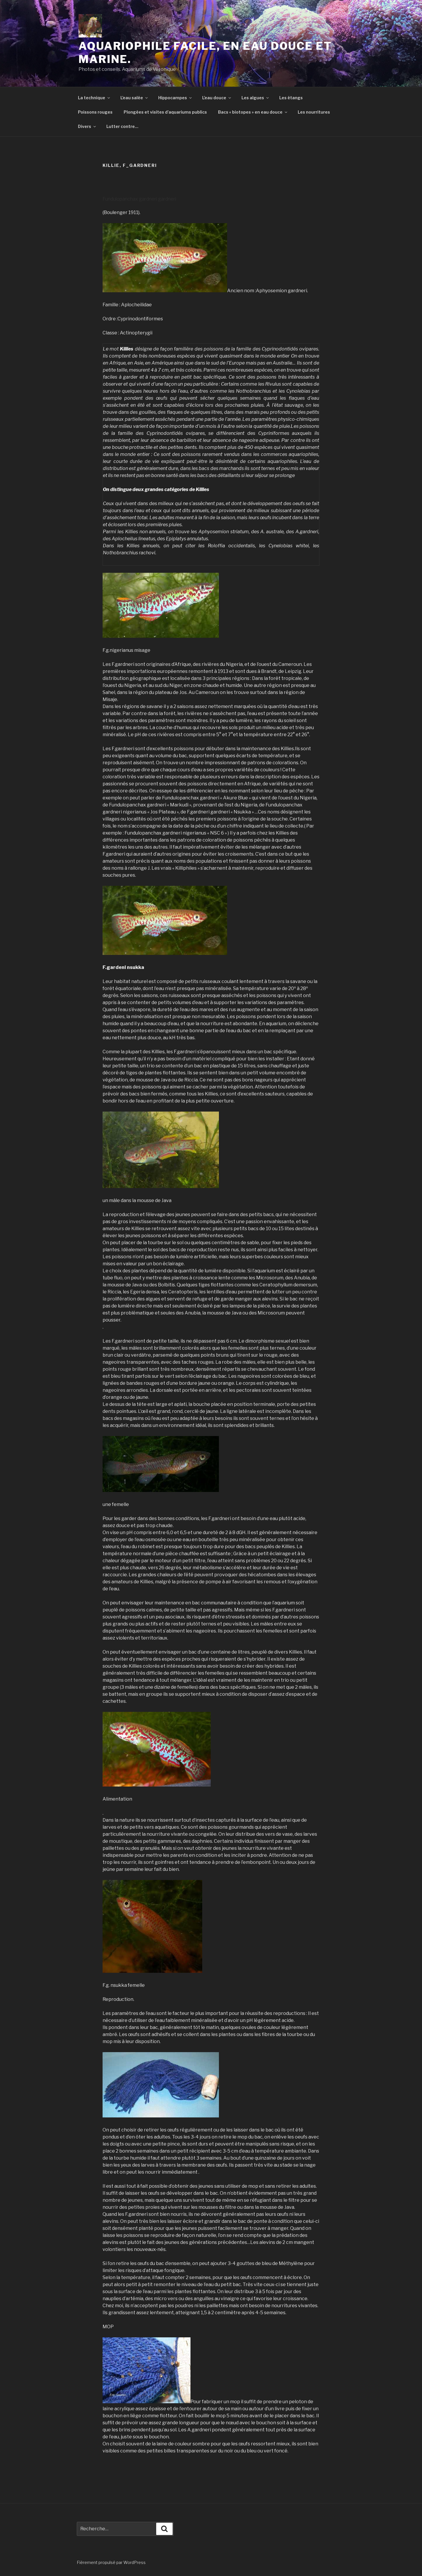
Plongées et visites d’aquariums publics (165, 112)
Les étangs (291, 97)
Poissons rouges (95, 112)
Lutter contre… (122, 126)
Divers (87, 126)
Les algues (255, 97)
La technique (94, 97)
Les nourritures (314, 112)
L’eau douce (217, 97)
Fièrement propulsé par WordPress (111, 2562)
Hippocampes (175, 97)
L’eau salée (134, 97)
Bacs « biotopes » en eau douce (253, 112)
